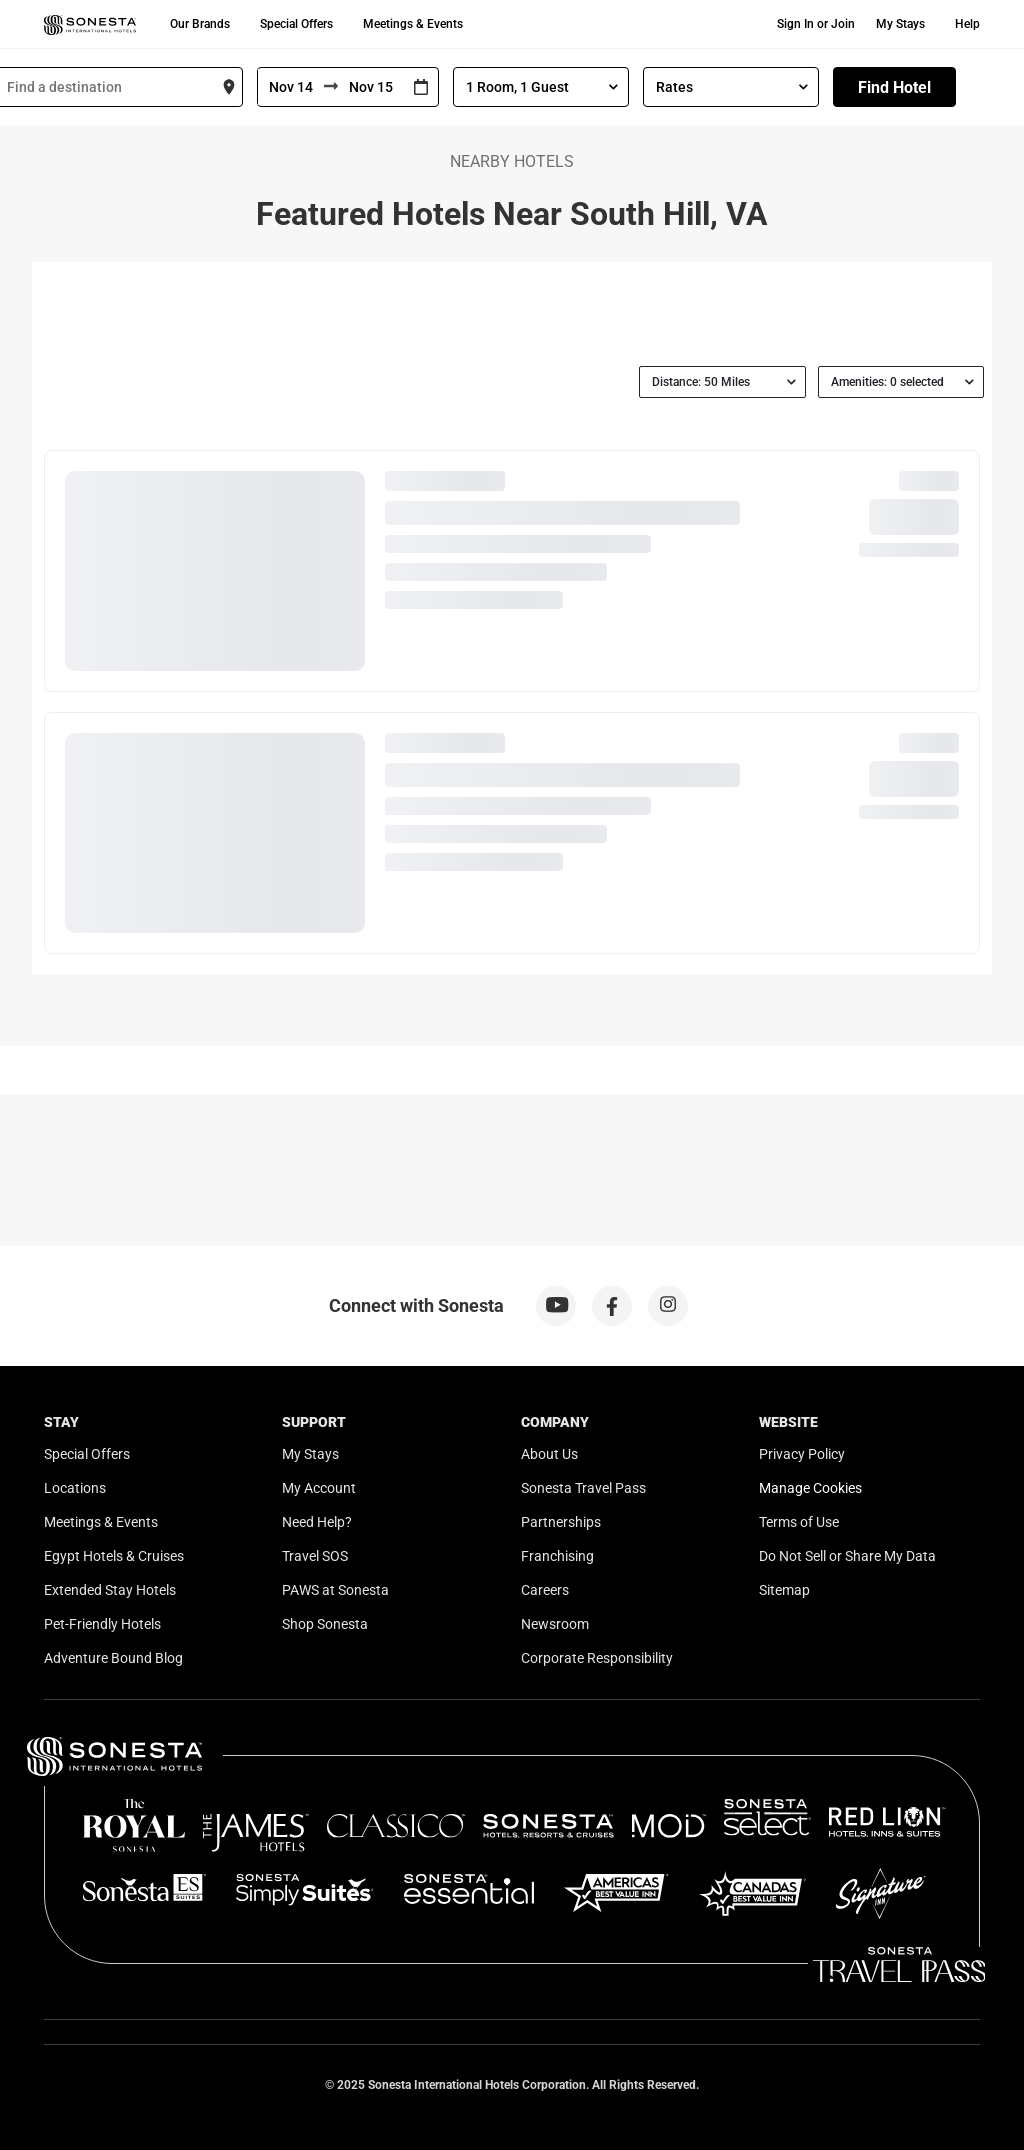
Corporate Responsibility (597, 1658)
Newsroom (555, 1624)
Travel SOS (315, 1556)
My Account (319, 1488)
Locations (75, 1488)
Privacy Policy (802, 1454)
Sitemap (784, 1590)
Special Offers (296, 24)
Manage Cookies (810, 1488)
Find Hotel (894, 87)
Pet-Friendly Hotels (102, 1624)
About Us (549, 1454)
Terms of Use (799, 1522)
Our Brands (200, 24)
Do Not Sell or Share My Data (847, 1556)
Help (967, 24)
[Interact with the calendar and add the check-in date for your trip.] (421, 87)
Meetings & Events (413, 24)
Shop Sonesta (325, 1624)
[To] (371, 87)
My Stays (900, 24)
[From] (291, 87)
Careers (545, 1590)
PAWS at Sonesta (335, 1590)
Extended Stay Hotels (110, 1590)
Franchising (557, 1556)
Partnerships (561, 1522)
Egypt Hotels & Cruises (114, 1556)
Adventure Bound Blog (113, 1658)
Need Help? (317, 1522)
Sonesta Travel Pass (583, 1488)
